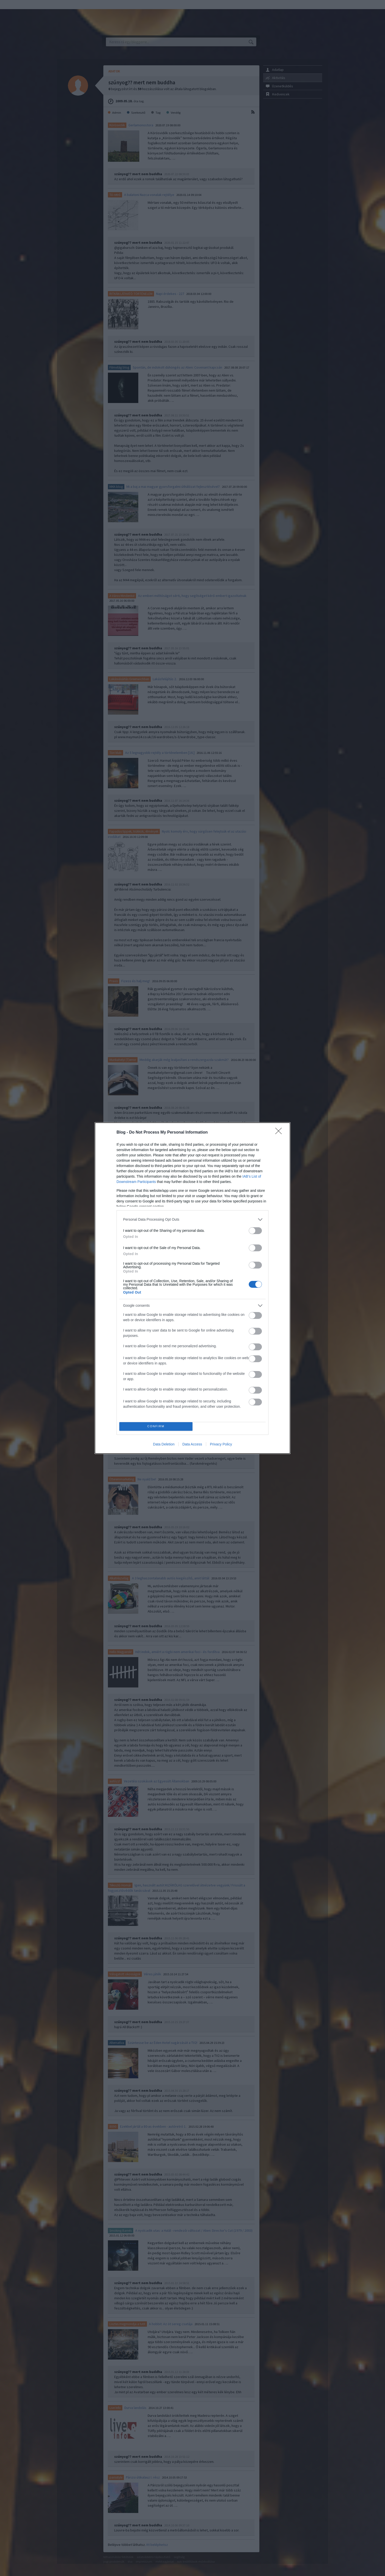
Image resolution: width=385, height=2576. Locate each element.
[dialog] (192, 1288)
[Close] (280, 1132)
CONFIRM (155, 1426)
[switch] (255, 1230)
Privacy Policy (221, 1444)
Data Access (192, 1444)
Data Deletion (164, 1444)
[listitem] (192, 1219)
